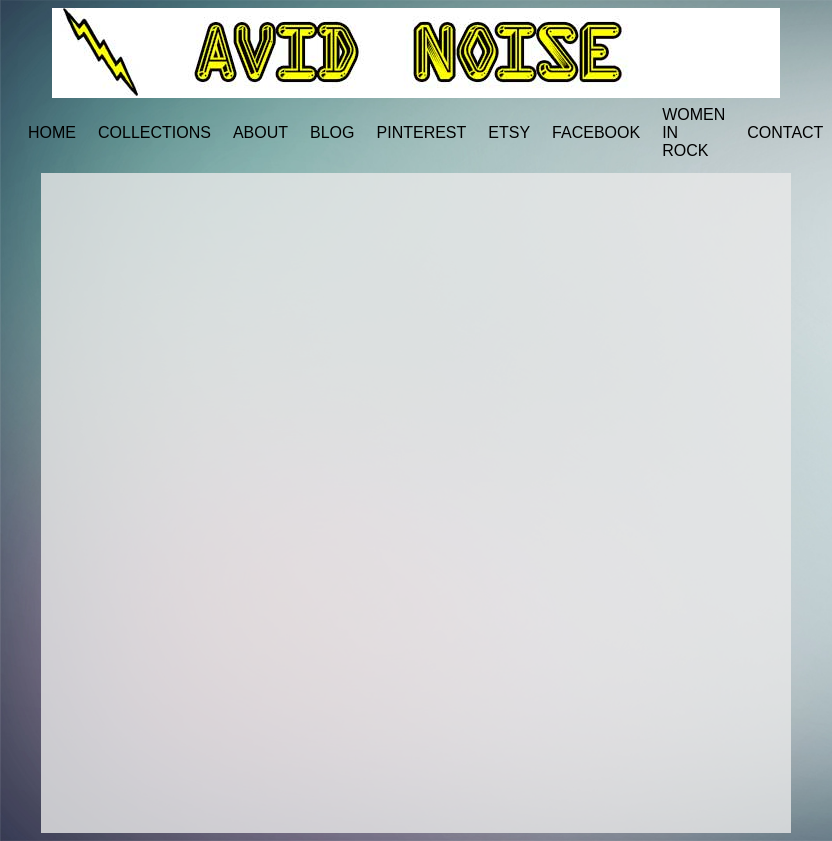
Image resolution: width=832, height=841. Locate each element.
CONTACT (785, 132)
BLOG (332, 132)
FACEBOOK (596, 132)
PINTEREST (422, 132)
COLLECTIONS (154, 132)
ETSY (509, 132)
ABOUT (260, 132)
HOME (52, 132)
